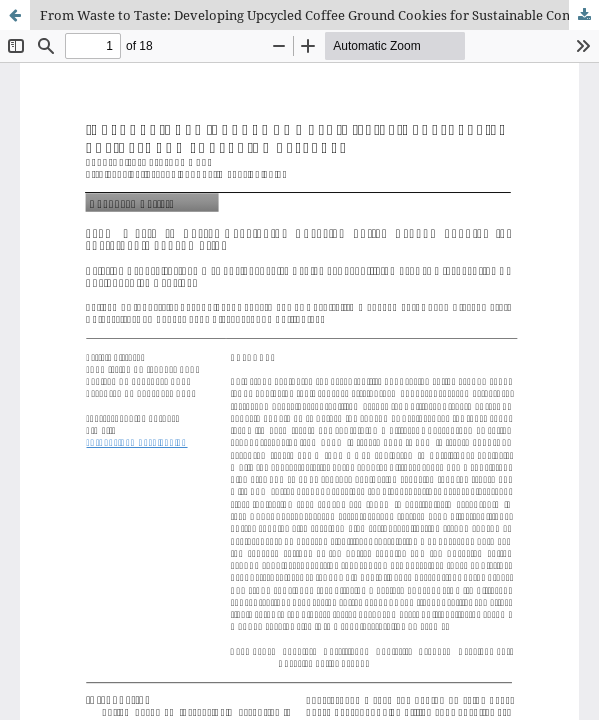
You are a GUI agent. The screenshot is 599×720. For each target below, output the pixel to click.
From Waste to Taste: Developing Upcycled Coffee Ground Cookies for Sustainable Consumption (319, 15)
